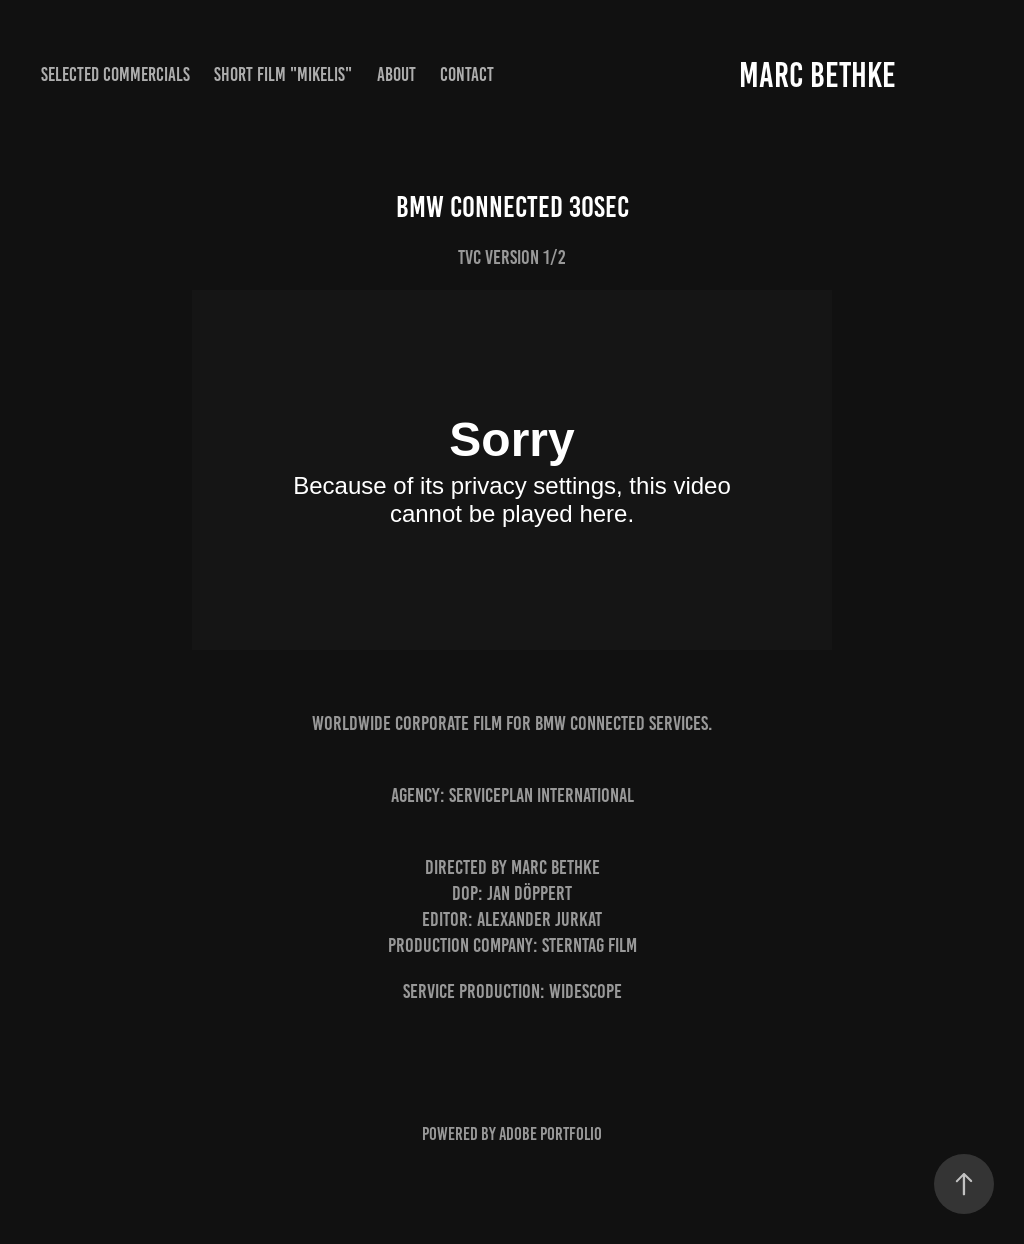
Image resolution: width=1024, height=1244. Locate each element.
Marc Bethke (817, 75)
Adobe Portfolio (550, 1134)
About (396, 74)
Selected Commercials (115, 74)
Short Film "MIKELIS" (283, 74)
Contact (467, 74)
